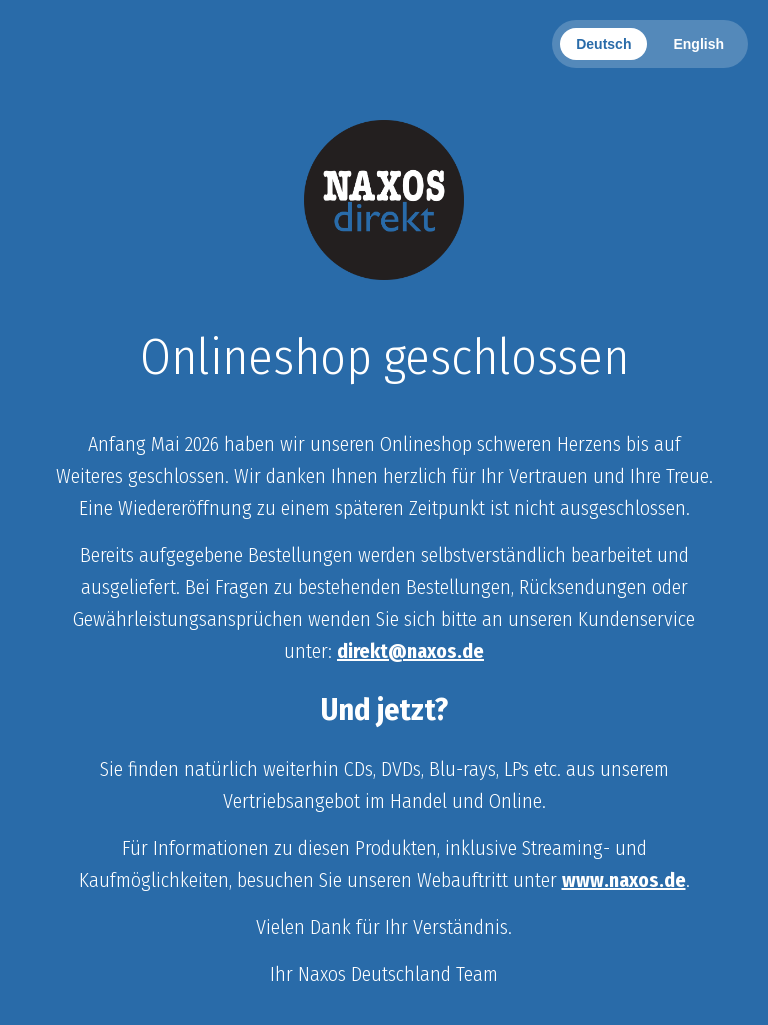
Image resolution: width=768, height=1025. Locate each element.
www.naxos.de (624, 880)
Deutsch (603, 44)
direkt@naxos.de (410, 651)
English (698, 44)
